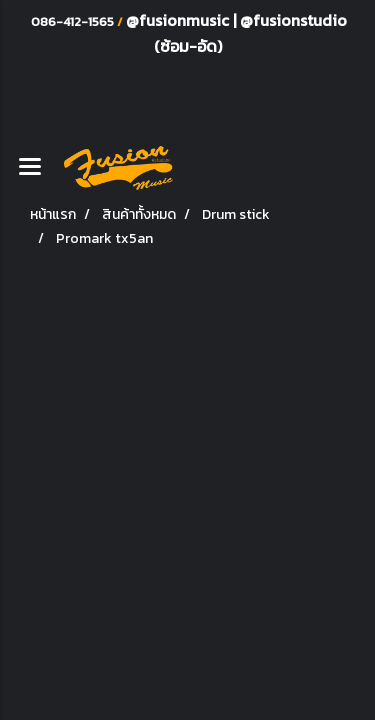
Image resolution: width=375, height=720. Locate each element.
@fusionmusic (179, 20)
